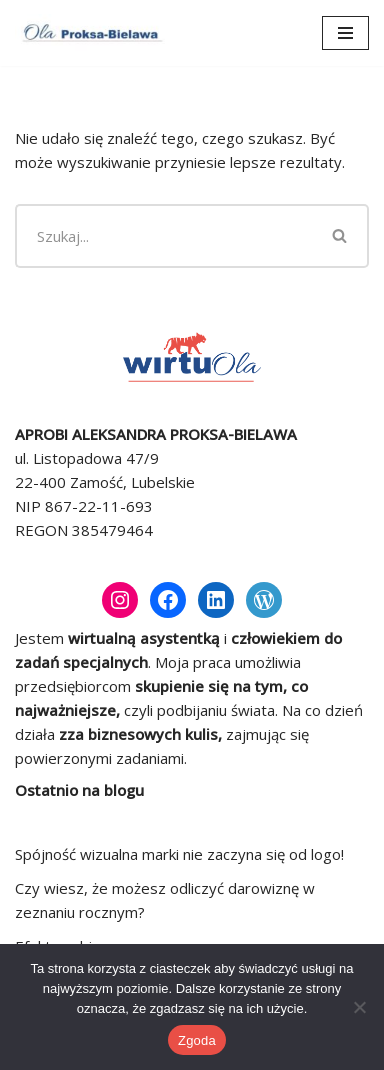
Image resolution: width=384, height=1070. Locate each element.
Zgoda (197, 1040)
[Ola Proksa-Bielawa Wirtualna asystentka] (90, 33)
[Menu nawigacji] (345, 33)
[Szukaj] (164, 236)
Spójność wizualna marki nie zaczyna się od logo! (179, 854)
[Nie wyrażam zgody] (359, 1007)
